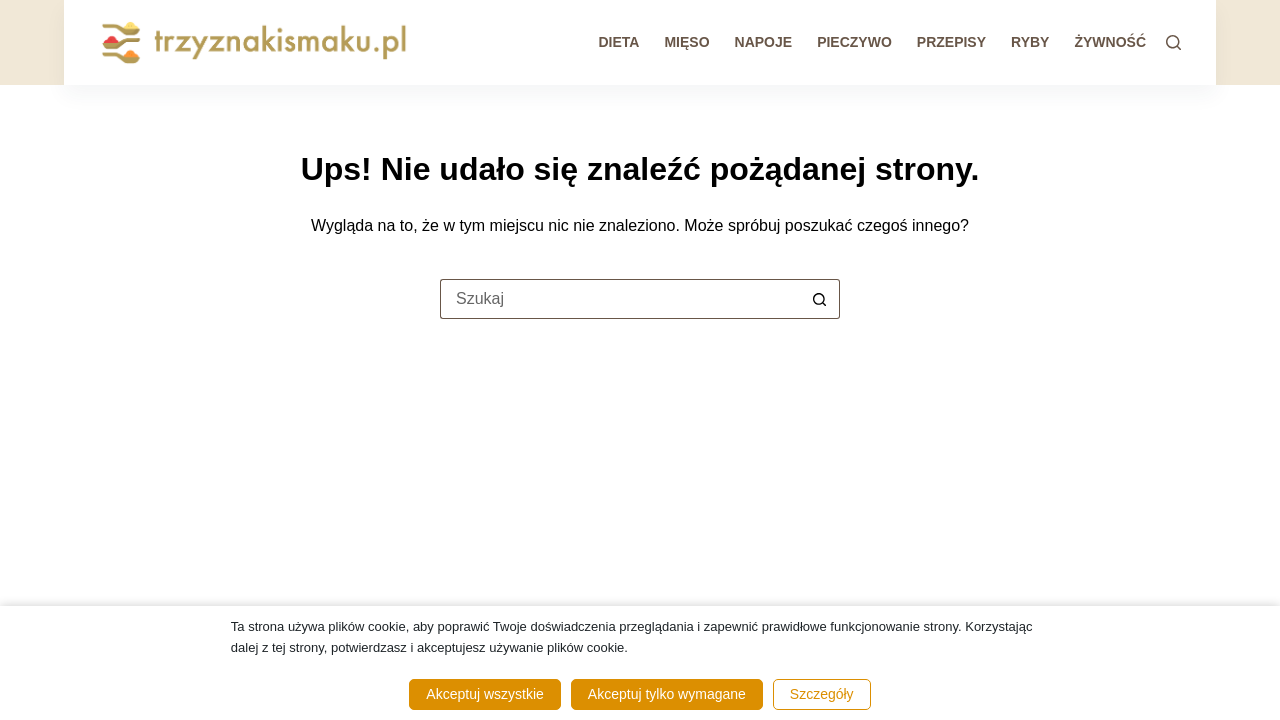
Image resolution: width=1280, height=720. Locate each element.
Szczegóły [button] (822, 694)
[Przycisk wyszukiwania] (820, 299)
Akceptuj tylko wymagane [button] (667, 694)
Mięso (686, 42)
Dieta (618, 42)
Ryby (1030, 42)
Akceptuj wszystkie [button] (484, 694)
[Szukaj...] (620, 299)
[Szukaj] (1173, 42)
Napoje (764, 42)
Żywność (1110, 42)
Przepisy (951, 42)
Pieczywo (854, 42)
